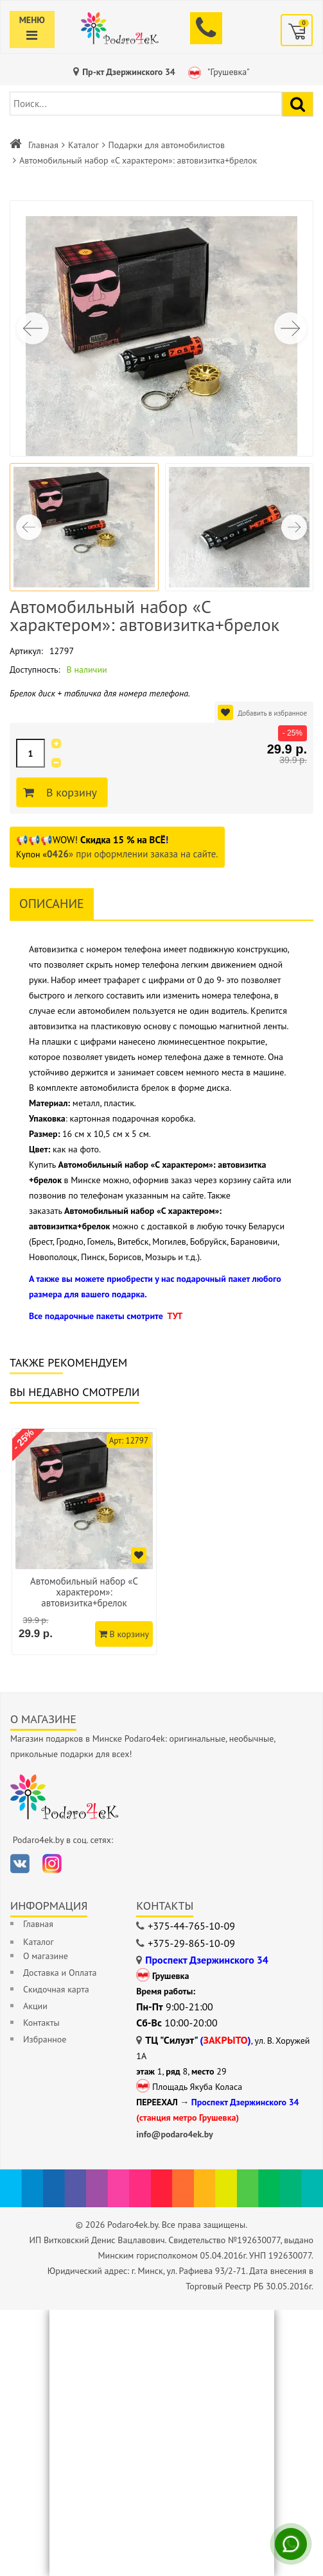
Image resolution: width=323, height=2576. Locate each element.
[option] (84, 1541)
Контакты (41, 2022)
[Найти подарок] (297, 104)
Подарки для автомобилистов (167, 145)
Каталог (83, 145)
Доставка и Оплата (59, 1972)
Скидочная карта (56, 1989)
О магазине (45, 1956)
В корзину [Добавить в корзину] (69, 792)
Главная (43, 145)
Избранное (44, 2039)
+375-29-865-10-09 (191, 1943)
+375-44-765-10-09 (191, 1925)
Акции (35, 2006)
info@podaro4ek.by (174, 2134)
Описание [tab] (51, 903)
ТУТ (174, 1316)
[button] (290, 328)
